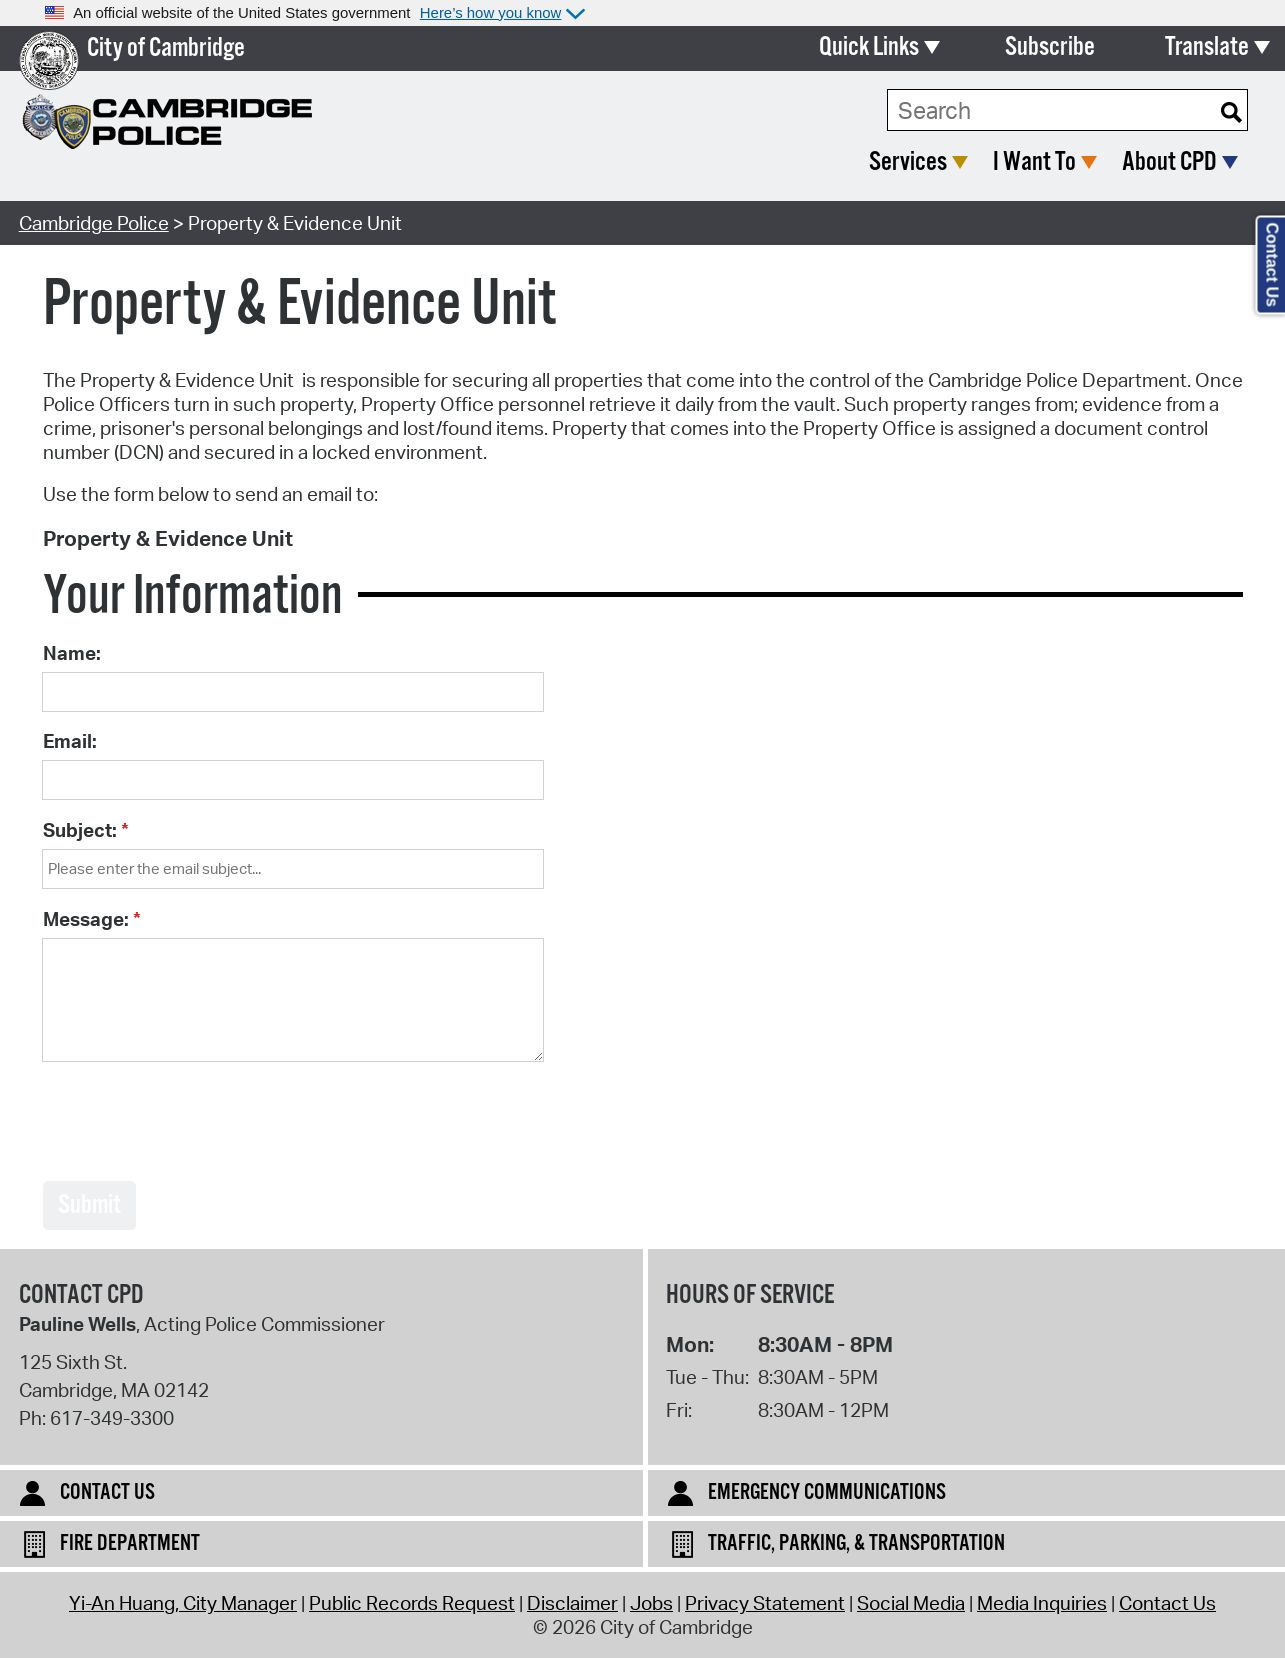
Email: (70, 741)
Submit (89, 1205)
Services (908, 162)
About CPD (1169, 162)
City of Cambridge (166, 48)
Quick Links (869, 47)
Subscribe (1050, 47)
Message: (86, 919)
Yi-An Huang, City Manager (183, 1603)
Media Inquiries (1042, 1603)
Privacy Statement (765, 1603)
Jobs (651, 1603)
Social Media (911, 1603)
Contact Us (1167, 1603)
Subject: (80, 830)
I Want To (1034, 162)
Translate (1207, 47)
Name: (72, 653)
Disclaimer (572, 1603)
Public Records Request (412, 1603)
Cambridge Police (94, 223)
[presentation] (195, 1123)
